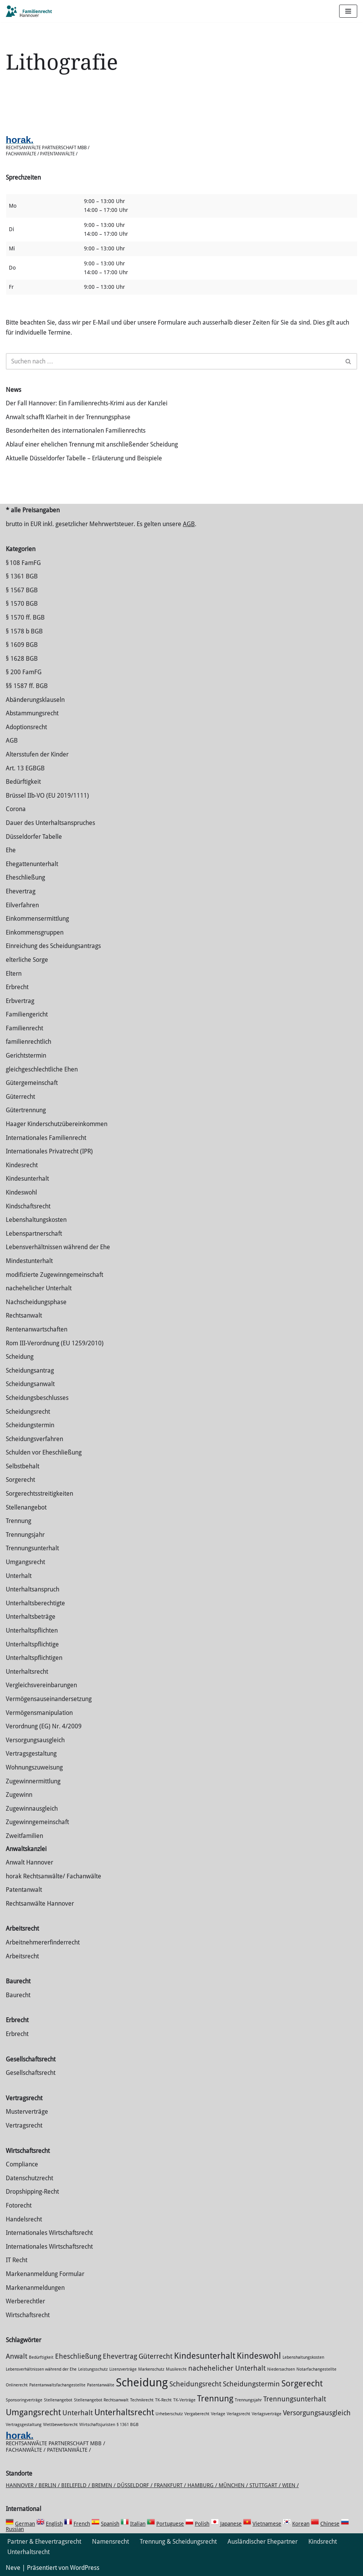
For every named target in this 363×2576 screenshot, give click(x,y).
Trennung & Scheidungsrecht (178, 2541)
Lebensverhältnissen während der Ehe (58, 1247)
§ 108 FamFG (23, 563)
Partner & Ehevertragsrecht (44, 2541)
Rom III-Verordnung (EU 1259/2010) (55, 1343)
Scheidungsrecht (28, 1411)
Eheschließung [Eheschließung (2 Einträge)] (78, 2356)
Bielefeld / (76, 2485)
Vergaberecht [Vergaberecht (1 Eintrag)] (196, 2413)
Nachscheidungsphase (36, 1302)
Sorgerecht (20, 1479)
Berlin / (49, 2485)
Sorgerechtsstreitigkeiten (39, 1493)
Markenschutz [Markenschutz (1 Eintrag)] (151, 2369)
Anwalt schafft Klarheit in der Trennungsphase (68, 417)
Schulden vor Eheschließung (44, 1452)
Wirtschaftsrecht (28, 2315)
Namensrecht (110, 2541)
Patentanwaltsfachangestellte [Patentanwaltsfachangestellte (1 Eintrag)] (57, 2385)
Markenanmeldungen (35, 2287)
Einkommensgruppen (35, 932)
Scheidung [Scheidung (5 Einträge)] (142, 2382)
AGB (189, 524)
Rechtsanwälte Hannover (40, 1903)
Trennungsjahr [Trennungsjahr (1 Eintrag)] (248, 2400)
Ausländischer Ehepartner (263, 2541)
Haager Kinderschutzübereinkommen (56, 1124)
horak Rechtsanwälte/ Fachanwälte (53, 1876)
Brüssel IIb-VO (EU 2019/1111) (47, 795)
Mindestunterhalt (29, 1261)
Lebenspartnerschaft (34, 1233)
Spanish (110, 2524)
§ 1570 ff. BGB (25, 617)
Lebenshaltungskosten (36, 1219)
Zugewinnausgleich (32, 1808)
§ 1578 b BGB (24, 631)
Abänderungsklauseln (35, 699)
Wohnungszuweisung (34, 1767)
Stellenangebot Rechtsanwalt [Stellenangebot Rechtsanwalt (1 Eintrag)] (101, 2400)
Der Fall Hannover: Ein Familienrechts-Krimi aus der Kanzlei (86, 403)
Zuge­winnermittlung (33, 1781)
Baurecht (18, 1995)
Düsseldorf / (135, 2485)
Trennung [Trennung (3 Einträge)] (215, 2398)
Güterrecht (20, 1096)
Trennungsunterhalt (32, 1548)
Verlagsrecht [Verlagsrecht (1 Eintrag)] (238, 2413)
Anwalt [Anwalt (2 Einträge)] (16, 2356)
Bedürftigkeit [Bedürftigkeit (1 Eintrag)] (41, 2357)
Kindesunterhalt (27, 1178)
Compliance (22, 2164)
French (82, 2524)
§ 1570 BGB (22, 603)
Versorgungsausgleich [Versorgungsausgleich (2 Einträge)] (317, 2413)
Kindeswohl (21, 1192)
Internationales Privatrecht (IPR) (49, 1151)
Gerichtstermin (26, 1055)
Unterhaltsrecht (27, 1671)
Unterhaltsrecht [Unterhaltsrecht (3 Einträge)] (124, 2412)
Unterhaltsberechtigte (35, 1603)
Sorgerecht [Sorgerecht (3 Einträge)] (302, 2383)
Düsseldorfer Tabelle (34, 836)
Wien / (290, 2485)
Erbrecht (17, 987)
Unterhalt (19, 1576)
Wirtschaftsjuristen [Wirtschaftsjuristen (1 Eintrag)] (97, 2424)
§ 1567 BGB (22, 590)
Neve (13, 2567)
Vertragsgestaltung (31, 1753)
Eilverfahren (22, 905)
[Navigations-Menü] (348, 11)
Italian (138, 2524)
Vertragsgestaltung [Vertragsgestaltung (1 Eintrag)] (24, 2424)
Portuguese (170, 2524)
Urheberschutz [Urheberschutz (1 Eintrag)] (169, 2413)
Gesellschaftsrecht (30, 2072)
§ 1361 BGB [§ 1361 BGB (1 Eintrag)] (128, 2424)
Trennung (18, 1521)
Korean (300, 2524)
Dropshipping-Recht (32, 2191)
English (54, 2524)
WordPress (84, 2567)
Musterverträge (27, 2111)
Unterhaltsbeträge (30, 1616)
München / (234, 2485)
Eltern (14, 973)
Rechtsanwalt (24, 1315)
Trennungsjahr (25, 1534)
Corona (16, 809)
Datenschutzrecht (29, 2178)
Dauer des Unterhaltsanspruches (50, 822)
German (25, 2524)
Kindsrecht (322, 2541)
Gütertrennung (26, 1110)
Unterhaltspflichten (32, 1630)
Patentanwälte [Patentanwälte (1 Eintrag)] (100, 2385)
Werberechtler (25, 2301)
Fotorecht (19, 2205)
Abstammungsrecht (32, 713)
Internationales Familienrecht (46, 1137)
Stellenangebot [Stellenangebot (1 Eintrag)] (58, 2400)
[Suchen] (173, 361)
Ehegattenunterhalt (32, 864)
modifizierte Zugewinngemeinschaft (54, 1274)
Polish (202, 2524)
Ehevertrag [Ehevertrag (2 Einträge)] (120, 2356)
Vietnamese (267, 2524)
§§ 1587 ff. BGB (27, 686)
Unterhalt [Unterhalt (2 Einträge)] (77, 2413)
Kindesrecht (22, 1165)
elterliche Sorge (27, 959)
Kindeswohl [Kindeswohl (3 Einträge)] (259, 2356)
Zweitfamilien (24, 1836)
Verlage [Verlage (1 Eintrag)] (218, 2413)
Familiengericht (27, 1014)
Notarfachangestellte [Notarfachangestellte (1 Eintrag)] (316, 2369)
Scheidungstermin (30, 1425)
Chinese (330, 2524)
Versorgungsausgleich (35, 1740)
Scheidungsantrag (30, 1370)
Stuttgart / (265, 2485)
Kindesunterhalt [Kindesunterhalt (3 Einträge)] (204, 2356)
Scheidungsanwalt (30, 1384)
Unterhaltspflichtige (32, 1644)
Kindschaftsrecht (28, 1206)
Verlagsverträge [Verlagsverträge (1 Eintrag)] (266, 2413)
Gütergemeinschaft (32, 1082)
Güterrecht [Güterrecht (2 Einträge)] (155, 2356)
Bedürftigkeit (23, 781)
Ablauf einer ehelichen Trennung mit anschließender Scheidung (92, 444)
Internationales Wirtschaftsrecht (49, 2232)
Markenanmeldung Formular (45, 2274)
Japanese (231, 2524)
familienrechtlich (28, 1041)
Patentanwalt (24, 1889)
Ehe (11, 850)
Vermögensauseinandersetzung (49, 1699)
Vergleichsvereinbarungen (41, 1685)
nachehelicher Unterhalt (39, 1288)
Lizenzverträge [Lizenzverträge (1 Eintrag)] (123, 2369)
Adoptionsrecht (26, 727)
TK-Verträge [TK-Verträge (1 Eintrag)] (184, 2400)
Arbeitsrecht (22, 1956)
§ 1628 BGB (22, 658)
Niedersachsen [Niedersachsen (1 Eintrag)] (281, 2369)
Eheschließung (25, 877)
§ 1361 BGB (22, 576)
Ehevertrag (20, 891)
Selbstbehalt (22, 1466)
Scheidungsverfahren (34, 1439)
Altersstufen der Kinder (37, 754)
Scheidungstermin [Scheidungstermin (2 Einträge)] (251, 2384)
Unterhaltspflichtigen (34, 1657)
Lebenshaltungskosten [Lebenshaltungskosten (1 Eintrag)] (303, 2357)
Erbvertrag (20, 1001)
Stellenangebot (26, 1507)
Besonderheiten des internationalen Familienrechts (76, 430)
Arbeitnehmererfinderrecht (43, 1942)
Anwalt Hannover (29, 1862)
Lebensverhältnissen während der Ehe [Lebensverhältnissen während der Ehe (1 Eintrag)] (41, 2369)
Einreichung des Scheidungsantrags (53, 946)
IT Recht (16, 2260)
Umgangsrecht (25, 1562)
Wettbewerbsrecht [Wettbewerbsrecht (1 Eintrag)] (60, 2424)
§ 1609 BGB (22, 644)
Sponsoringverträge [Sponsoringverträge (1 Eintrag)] (24, 2400)
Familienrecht (24, 1028)
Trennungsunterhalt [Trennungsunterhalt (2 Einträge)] (294, 2399)
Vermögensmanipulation (39, 1712)
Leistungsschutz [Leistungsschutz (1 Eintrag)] (93, 2369)
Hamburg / (203, 2485)
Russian (15, 2529)
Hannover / (22, 2485)
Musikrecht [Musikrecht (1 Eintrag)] (176, 2369)
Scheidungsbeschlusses (37, 1397)
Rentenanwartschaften (36, 1329)
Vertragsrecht (24, 2125)
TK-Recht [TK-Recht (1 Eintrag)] (163, 2400)
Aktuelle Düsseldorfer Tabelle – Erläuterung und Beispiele (84, 458)
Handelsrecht (24, 2219)
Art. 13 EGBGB (25, 768)
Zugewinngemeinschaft (37, 1822)
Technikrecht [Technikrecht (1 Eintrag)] (142, 2400)
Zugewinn (19, 1794)
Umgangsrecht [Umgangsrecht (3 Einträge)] (33, 2412)
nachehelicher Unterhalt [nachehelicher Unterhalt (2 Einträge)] (227, 2368)
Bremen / (104, 2485)
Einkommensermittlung (37, 918)
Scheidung (19, 1356)
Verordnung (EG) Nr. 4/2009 (44, 1726)
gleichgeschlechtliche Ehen (42, 1069)
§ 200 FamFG (24, 672)
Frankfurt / (170, 2485)
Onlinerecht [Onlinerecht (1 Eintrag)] (17, 2385)
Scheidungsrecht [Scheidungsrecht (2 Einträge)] (195, 2384)
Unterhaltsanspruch (32, 1589)
